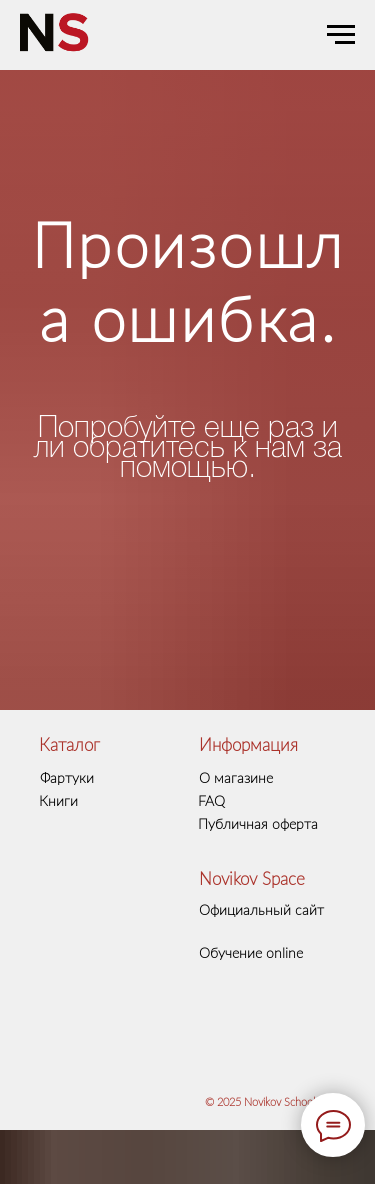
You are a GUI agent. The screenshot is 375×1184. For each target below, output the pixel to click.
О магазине (236, 779)
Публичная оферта (258, 825)
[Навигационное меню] (341, 35)
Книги (58, 802)
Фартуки (67, 779)
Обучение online (251, 954)
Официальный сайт (261, 911)
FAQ (211, 802)
